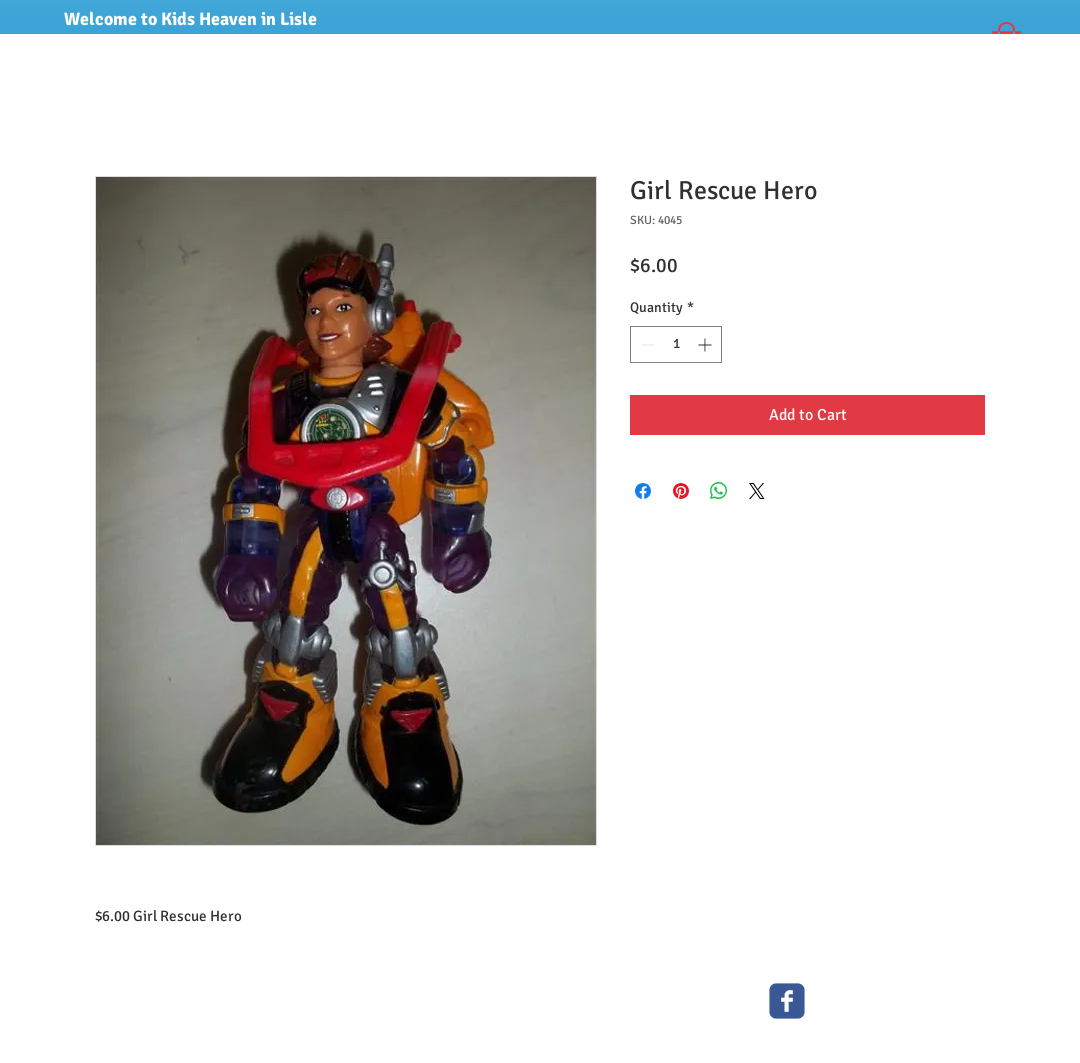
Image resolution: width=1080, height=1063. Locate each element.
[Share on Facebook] (643, 491)
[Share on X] (757, 491)
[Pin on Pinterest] (681, 491)
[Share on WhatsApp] (719, 491)
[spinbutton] (676, 344)
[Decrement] (645, 344)
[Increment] (706, 344)
